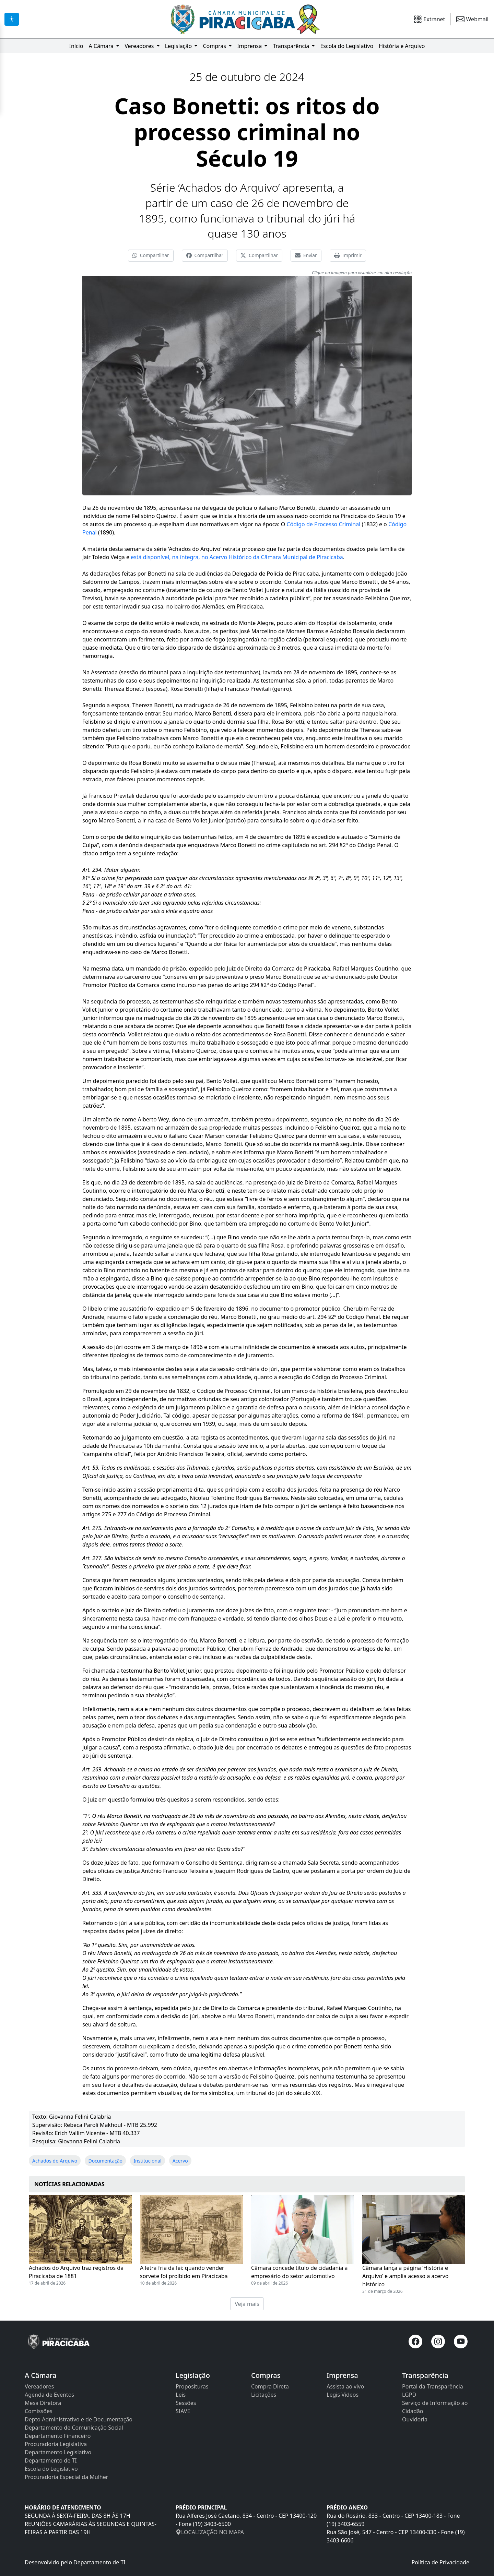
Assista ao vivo (345, 2386)
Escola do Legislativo (346, 46)
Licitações (263, 2394)
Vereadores (140, 46)
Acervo (180, 2160)
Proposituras (192, 2386)
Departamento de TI (51, 2460)
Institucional (147, 2160)
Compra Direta (270, 2386)
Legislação (179, 46)
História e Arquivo (402, 46)
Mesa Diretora (43, 2403)
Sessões (186, 2403)
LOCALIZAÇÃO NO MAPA (210, 2532)
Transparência (291, 46)
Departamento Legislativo (58, 2452)
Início (76, 46)
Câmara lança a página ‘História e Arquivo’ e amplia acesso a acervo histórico (405, 2276)
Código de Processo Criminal (323, 524)
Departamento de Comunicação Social (74, 2427)
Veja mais (247, 2304)
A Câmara (102, 46)
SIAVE (183, 2411)
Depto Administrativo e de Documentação (78, 2419)
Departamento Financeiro (58, 2436)
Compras (215, 46)
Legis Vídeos (342, 2394)
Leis (181, 2394)
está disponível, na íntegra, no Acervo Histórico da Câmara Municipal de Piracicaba (237, 557)
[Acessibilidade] (11, 19)
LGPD (409, 2394)
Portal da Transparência (432, 2386)
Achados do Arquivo (54, 2160)
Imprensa (250, 46)
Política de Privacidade (440, 2562)
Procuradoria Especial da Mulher (66, 2477)
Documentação (105, 2160)
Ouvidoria (414, 2419)
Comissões (38, 2411)
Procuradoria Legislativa (56, 2444)
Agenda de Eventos (49, 2394)
